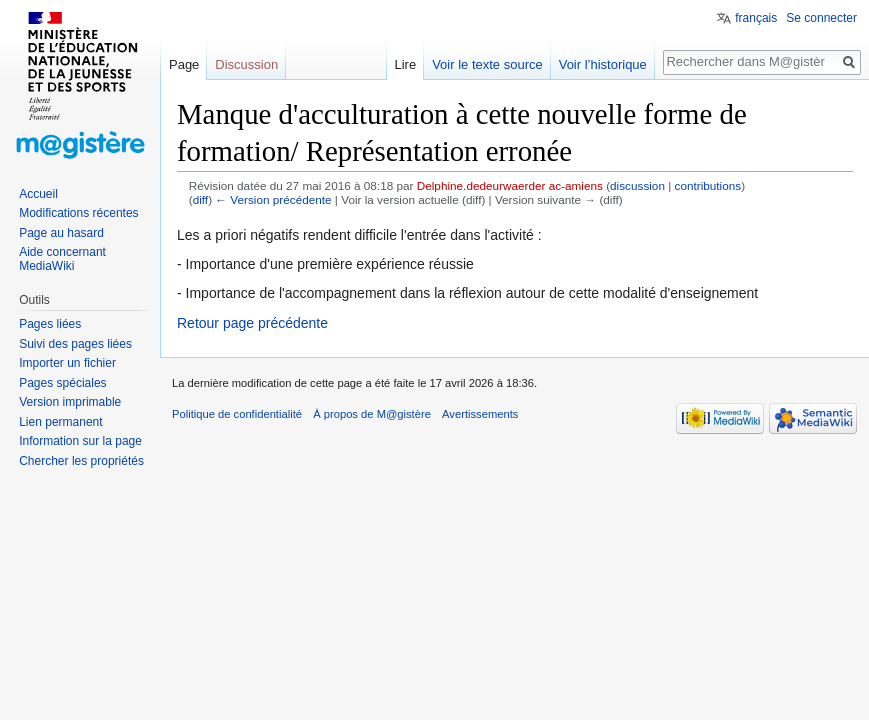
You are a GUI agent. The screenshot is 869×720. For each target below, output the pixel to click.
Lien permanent (60, 422)
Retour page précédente (252, 323)
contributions (708, 185)
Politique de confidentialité (237, 414)
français (756, 18)
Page (184, 64)
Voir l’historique (603, 64)
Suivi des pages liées (75, 344)
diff (200, 199)
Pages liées (50, 324)
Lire (405, 64)
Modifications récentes (78, 213)
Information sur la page (80, 441)
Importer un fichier (67, 363)
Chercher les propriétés (81, 461)
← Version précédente (273, 199)
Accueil (38, 194)
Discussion (246, 64)
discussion (637, 185)
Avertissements (480, 414)
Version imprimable (70, 402)
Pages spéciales (62, 383)
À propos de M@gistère (372, 414)
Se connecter (821, 18)
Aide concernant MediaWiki (62, 259)
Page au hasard (61, 233)
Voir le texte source (487, 64)
